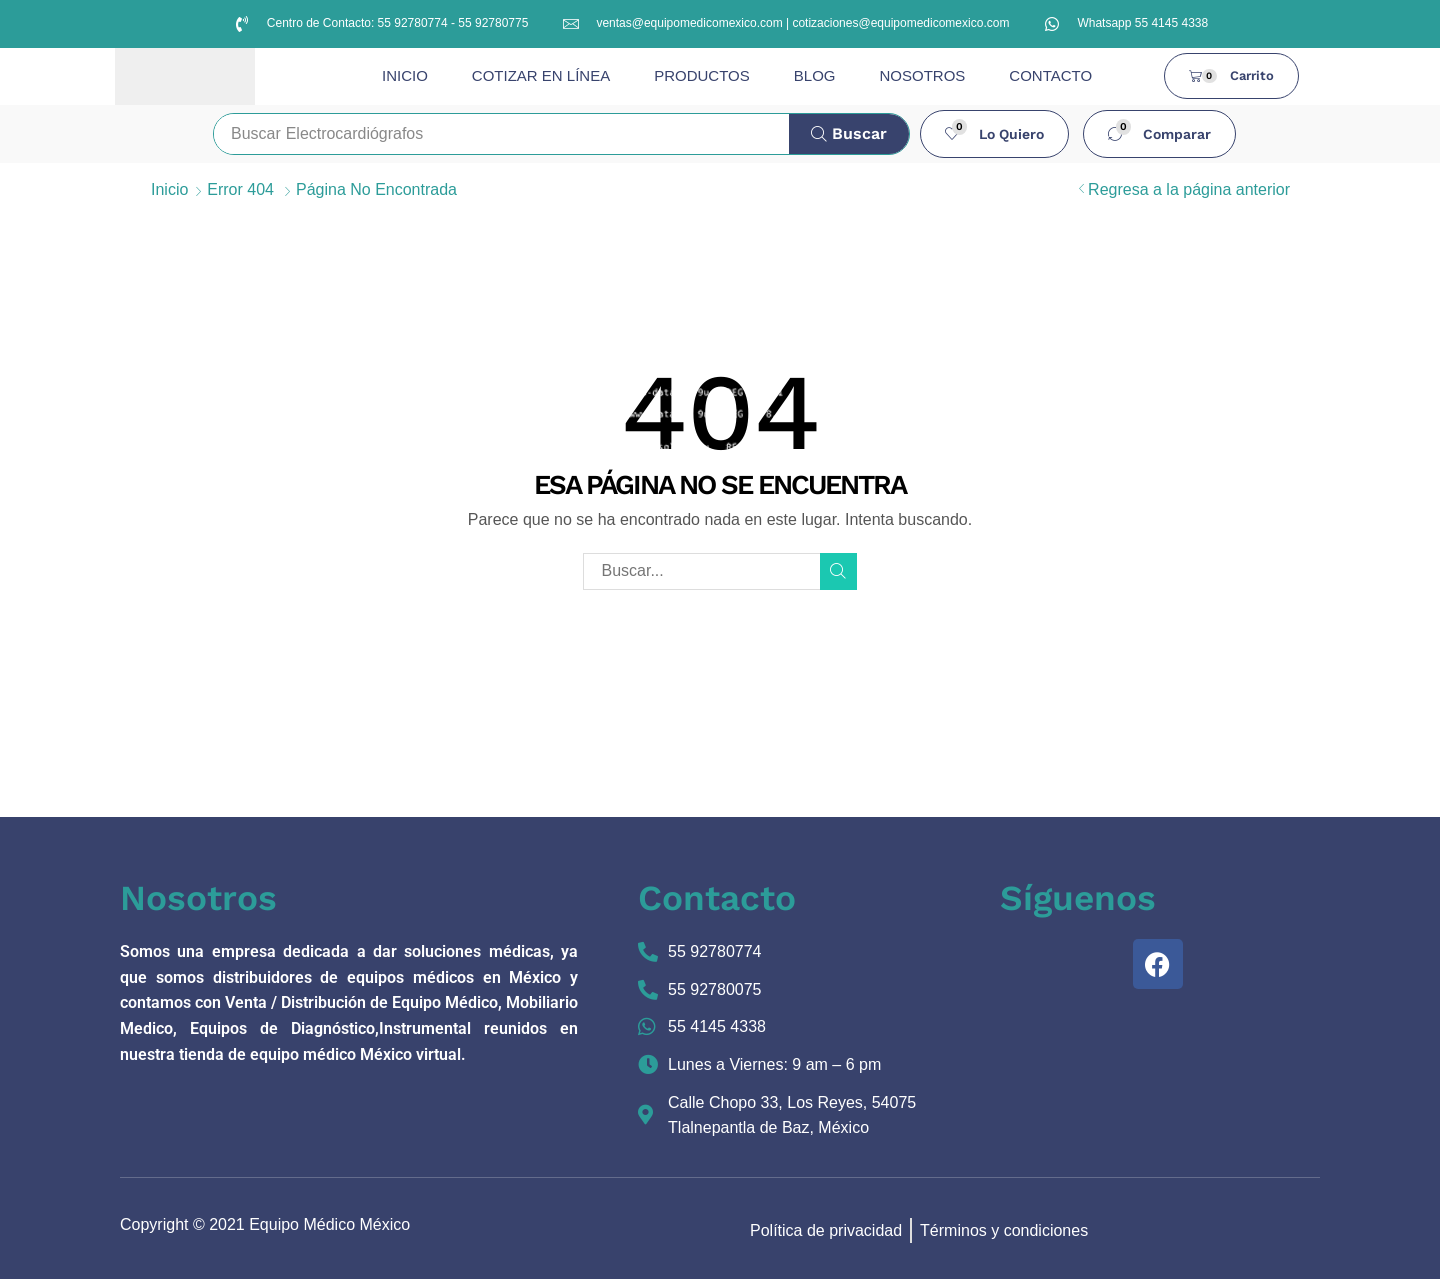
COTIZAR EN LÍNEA (541, 75)
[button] (995, 134)
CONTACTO (1050, 75)
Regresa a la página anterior (1189, 189)
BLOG (815, 75)
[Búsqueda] (849, 134)
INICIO (405, 75)
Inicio (169, 189)
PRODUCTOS (702, 75)
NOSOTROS (922, 75)
